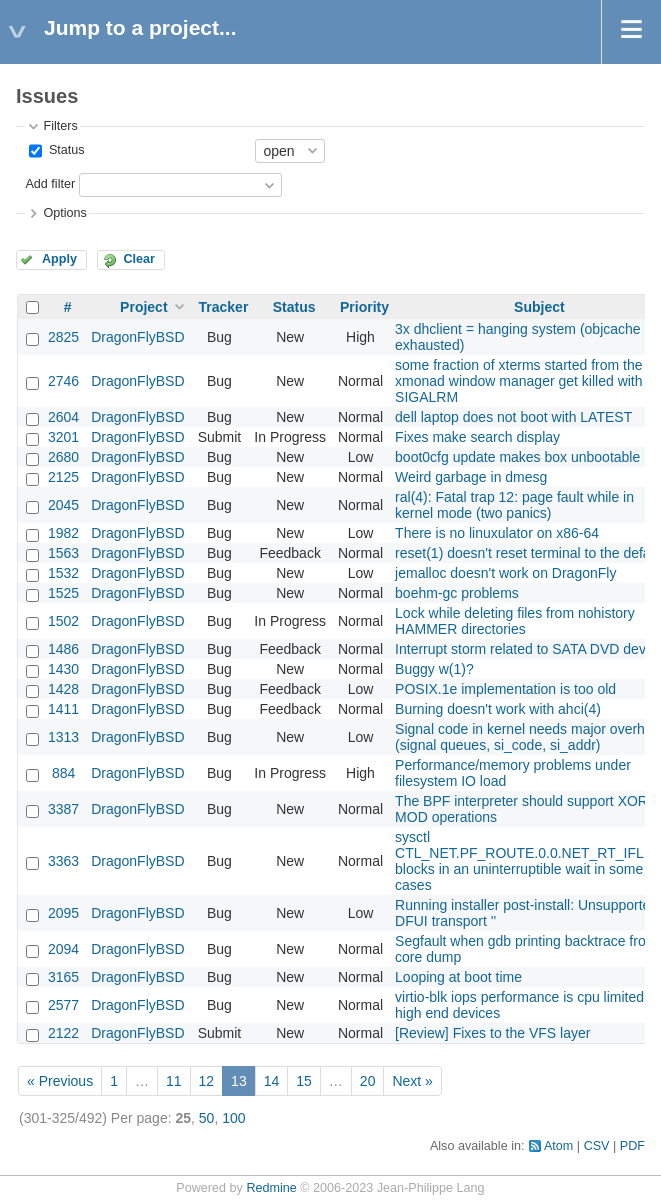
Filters (60, 126)
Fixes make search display (477, 437)
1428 (63, 689)
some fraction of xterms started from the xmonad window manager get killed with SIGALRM (518, 381)
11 (174, 1081)
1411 (63, 709)
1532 (63, 573)
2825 (63, 337)
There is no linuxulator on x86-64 (497, 533)
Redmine (271, 1188)
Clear (139, 259)
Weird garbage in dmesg (471, 477)
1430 (63, 669)
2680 (63, 457)
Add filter (50, 184)
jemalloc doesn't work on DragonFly (505, 573)
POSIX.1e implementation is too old (505, 689)
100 (233, 1118)
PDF (632, 1146)
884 (63, 773)
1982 (63, 533)
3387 (63, 809)
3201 (63, 437)
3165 (63, 977)
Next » (412, 1081)
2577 (63, 1005)
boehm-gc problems (457, 593)
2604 (63, 417)
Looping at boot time (458, 977)
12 (207, 1081)
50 (207, 1118)
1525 (63, 593)
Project (143, 307)
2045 (63, 505)
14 (272, 1081)
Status (64, 150)
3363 (63, 861)
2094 (63, 949)
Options (64, 213)
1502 (63, 621)
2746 (63, 381)
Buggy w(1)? (434, 669)
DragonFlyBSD (137, 337)
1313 (63, 737)
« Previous (60, 1081)
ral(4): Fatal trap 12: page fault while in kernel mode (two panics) (514, 505)
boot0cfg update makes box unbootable (517, 457)
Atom (558, 1146)
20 (368, 1081)
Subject (539, 307)
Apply (59, 259)
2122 (63, 1033)
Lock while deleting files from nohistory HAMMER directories (515, 621)
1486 (63, 649)
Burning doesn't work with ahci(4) (498, 709)
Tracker (224, 307)
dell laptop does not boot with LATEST (513, 417)
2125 (63, 477)
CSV (597, 1146)
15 (304, 1081)
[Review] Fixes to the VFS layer (492, 1033)
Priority (364, 307)
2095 (63, 913)
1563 (63, 553)
